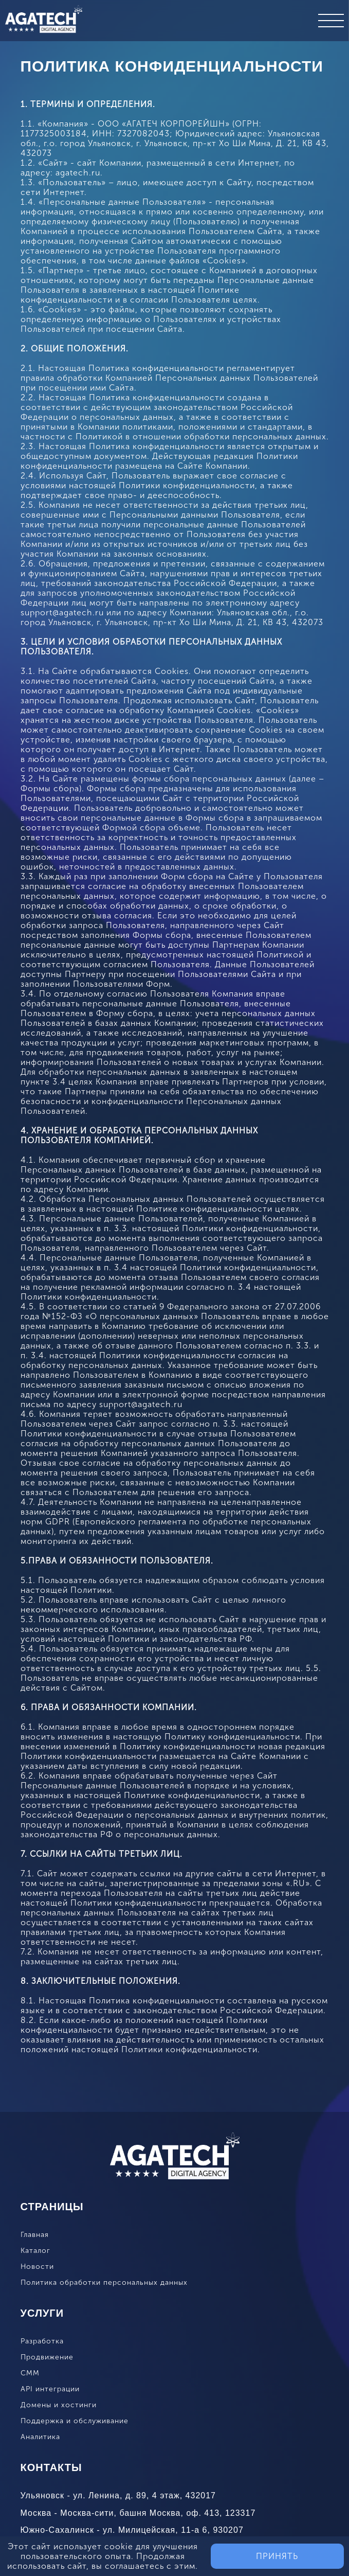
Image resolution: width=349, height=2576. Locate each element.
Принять (277, 2556)
